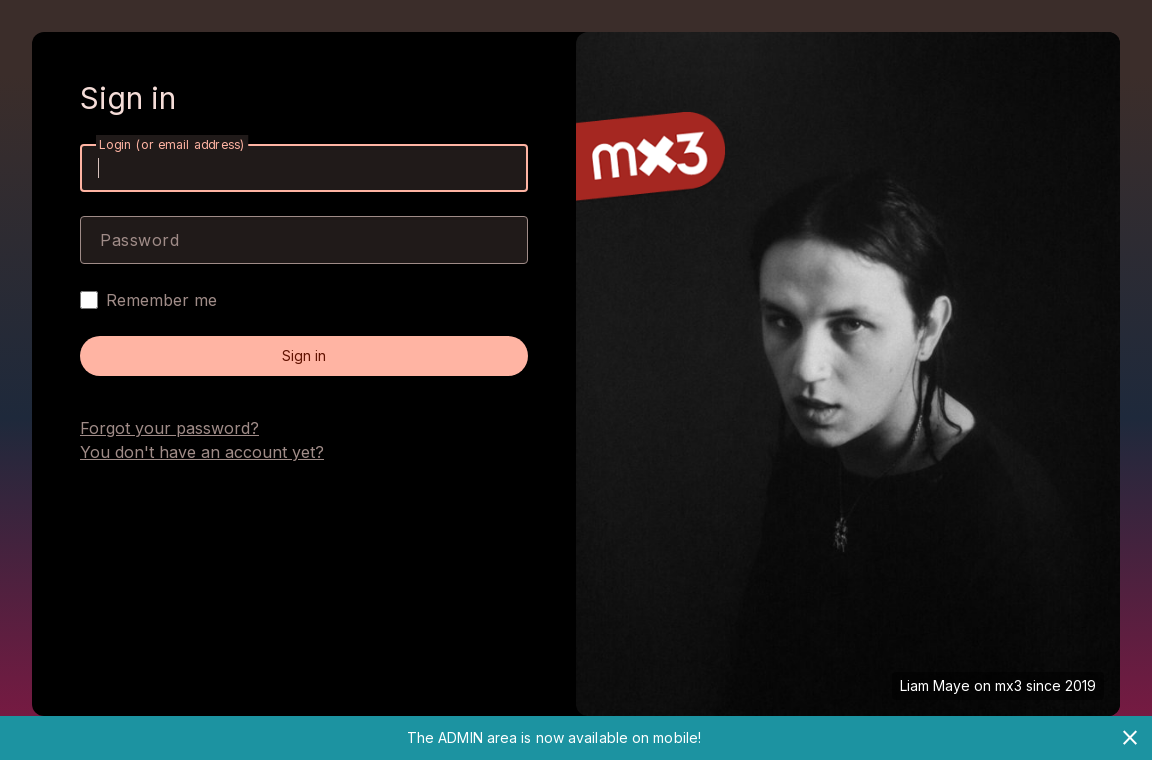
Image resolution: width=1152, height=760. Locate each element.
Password (139, 240)
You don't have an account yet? (202, 452)
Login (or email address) (172, 144)
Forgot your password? (169, 428)
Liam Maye (935, 685)
